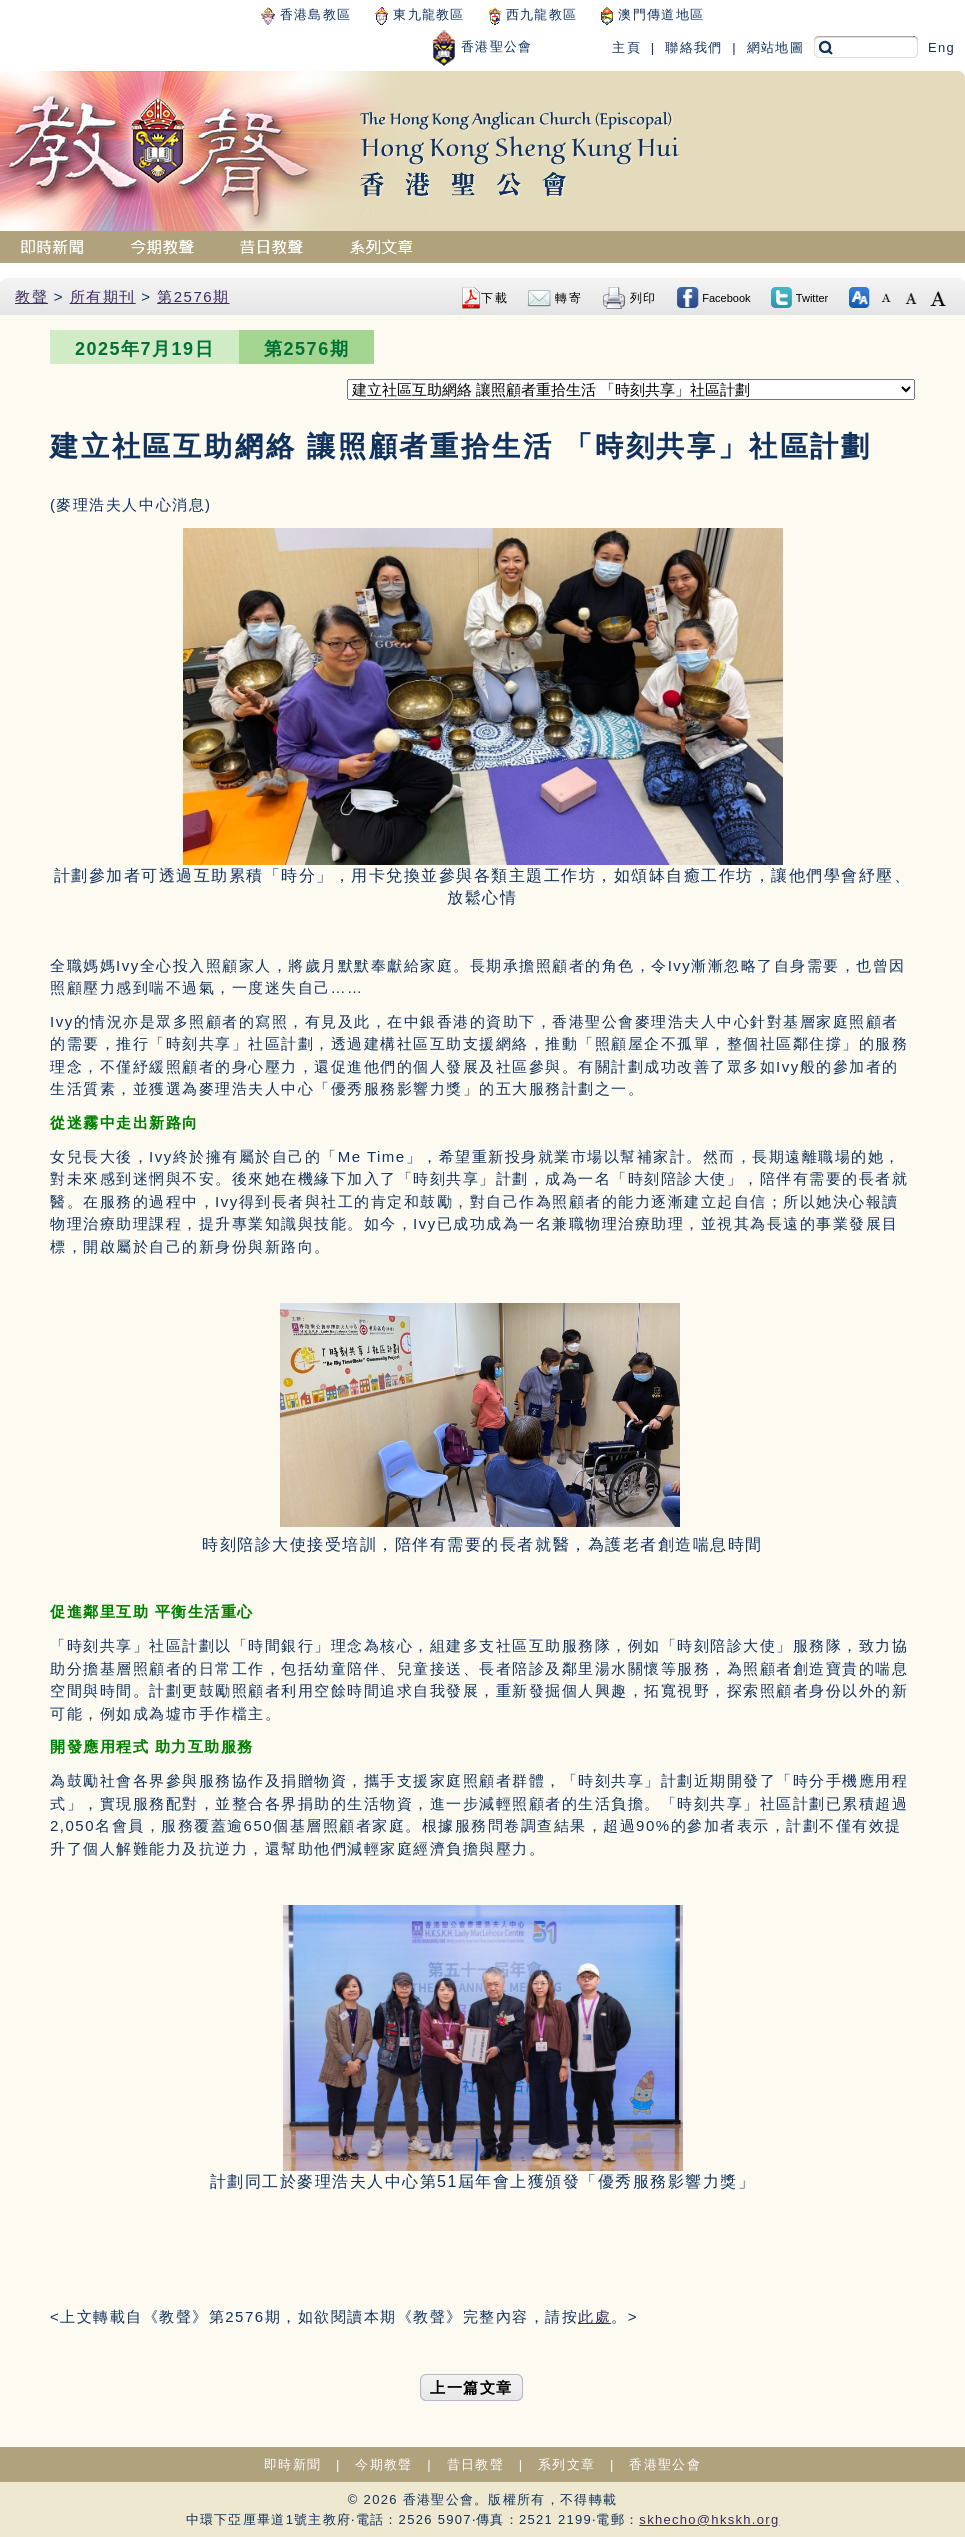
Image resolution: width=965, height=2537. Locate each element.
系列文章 (566, 2464)
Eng (941, 47)
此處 (594, 2316)
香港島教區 (306, 14)
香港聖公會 (482, 46)
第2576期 (193, 296)
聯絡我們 (693, 47)
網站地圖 (775, 47)
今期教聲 (383, 2464)
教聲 (31, 296)
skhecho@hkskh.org (709, 2519)
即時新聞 (292, 2464)
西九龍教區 (533, 14)
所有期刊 (103, 296)
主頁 (626, 47)
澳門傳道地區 (652, 14)
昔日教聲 (475, 2464)
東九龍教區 (419, 14)
